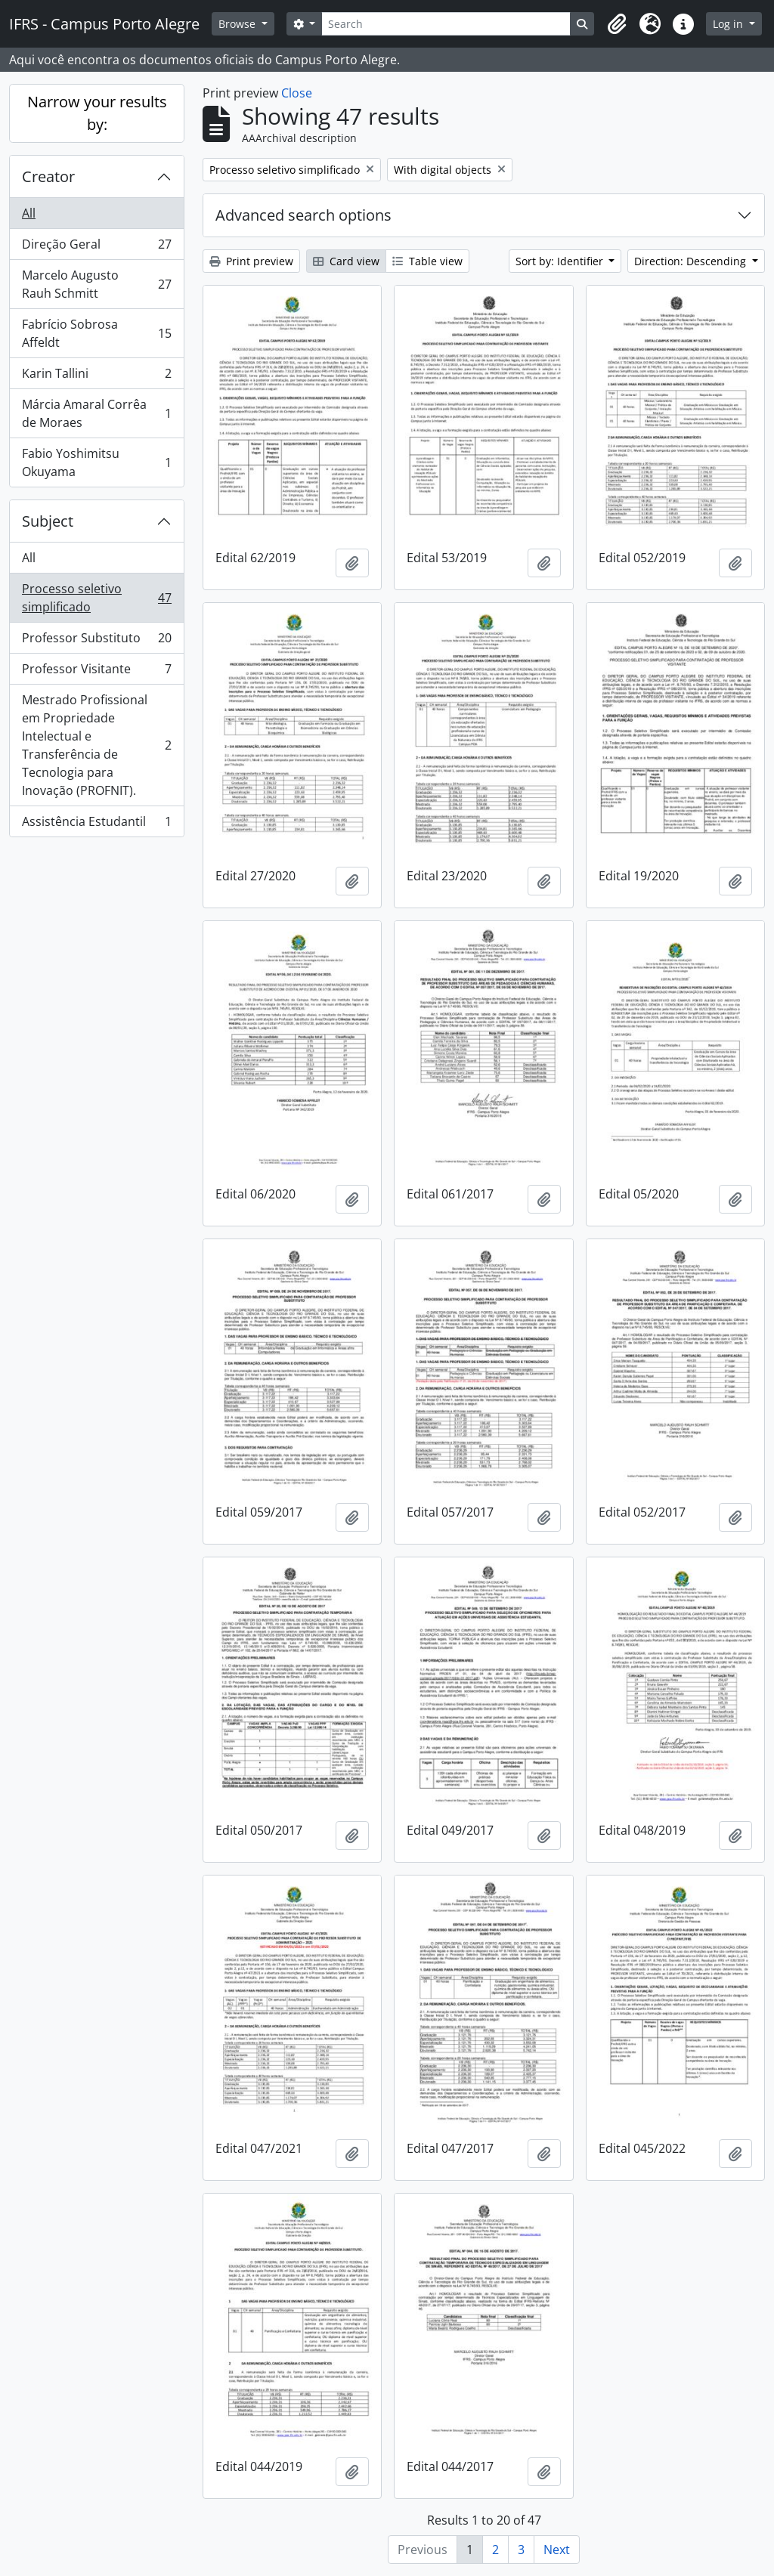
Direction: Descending (691, 261)
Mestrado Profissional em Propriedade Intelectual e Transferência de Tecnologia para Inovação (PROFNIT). (96, 745)
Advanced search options (303, 215)
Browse (238, 24)
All (29, 213)
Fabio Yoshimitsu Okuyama (96, 462)
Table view (427, 261)
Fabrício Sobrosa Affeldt (96, 333)
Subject (47, 521)
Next (556, 2549)
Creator (48, 176)
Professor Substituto (96, 641)
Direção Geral (96, 247)
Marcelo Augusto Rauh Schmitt (96, 284)
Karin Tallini (96, 376)
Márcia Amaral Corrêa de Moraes (96, 413)
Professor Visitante (96, 672)
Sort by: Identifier (560, 261)
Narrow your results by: (97, 113)
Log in (729, 24)
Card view (346, 261)
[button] (616, 24)
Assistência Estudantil (96, 824)
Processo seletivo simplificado (96, 597)
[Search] (446, 24)
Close (296, 93)
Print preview (251, 261)
